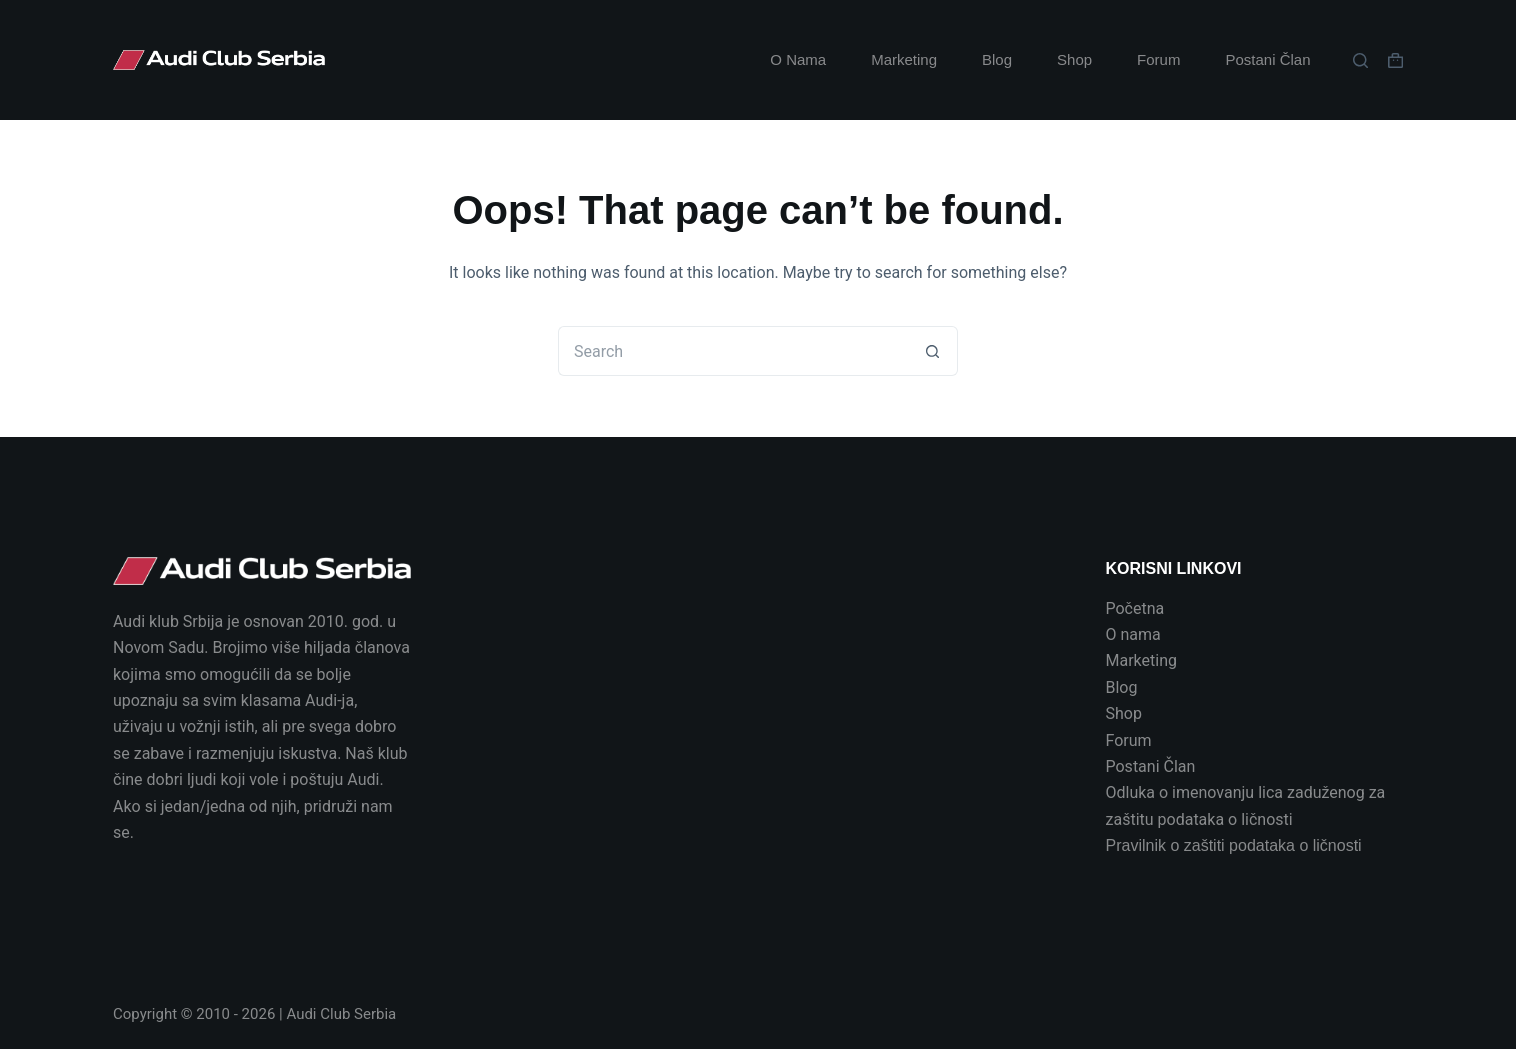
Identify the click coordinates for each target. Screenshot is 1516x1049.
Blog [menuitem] (997, 59)
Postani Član (1151, 766)
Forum (1129, 740)
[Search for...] (733, 351)
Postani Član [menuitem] (1267, 59)
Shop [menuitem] (1074, 59)
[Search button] (933, 351)
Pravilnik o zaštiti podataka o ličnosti (1234, 845)
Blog (1122, 687)
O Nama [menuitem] (798, 59)
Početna (1135, 608)
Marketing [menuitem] (904, 59)
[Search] (1360, 60)
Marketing (1141, 660)
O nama (1133, 634)
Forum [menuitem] (1158, 59)
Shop (1124, 713)
